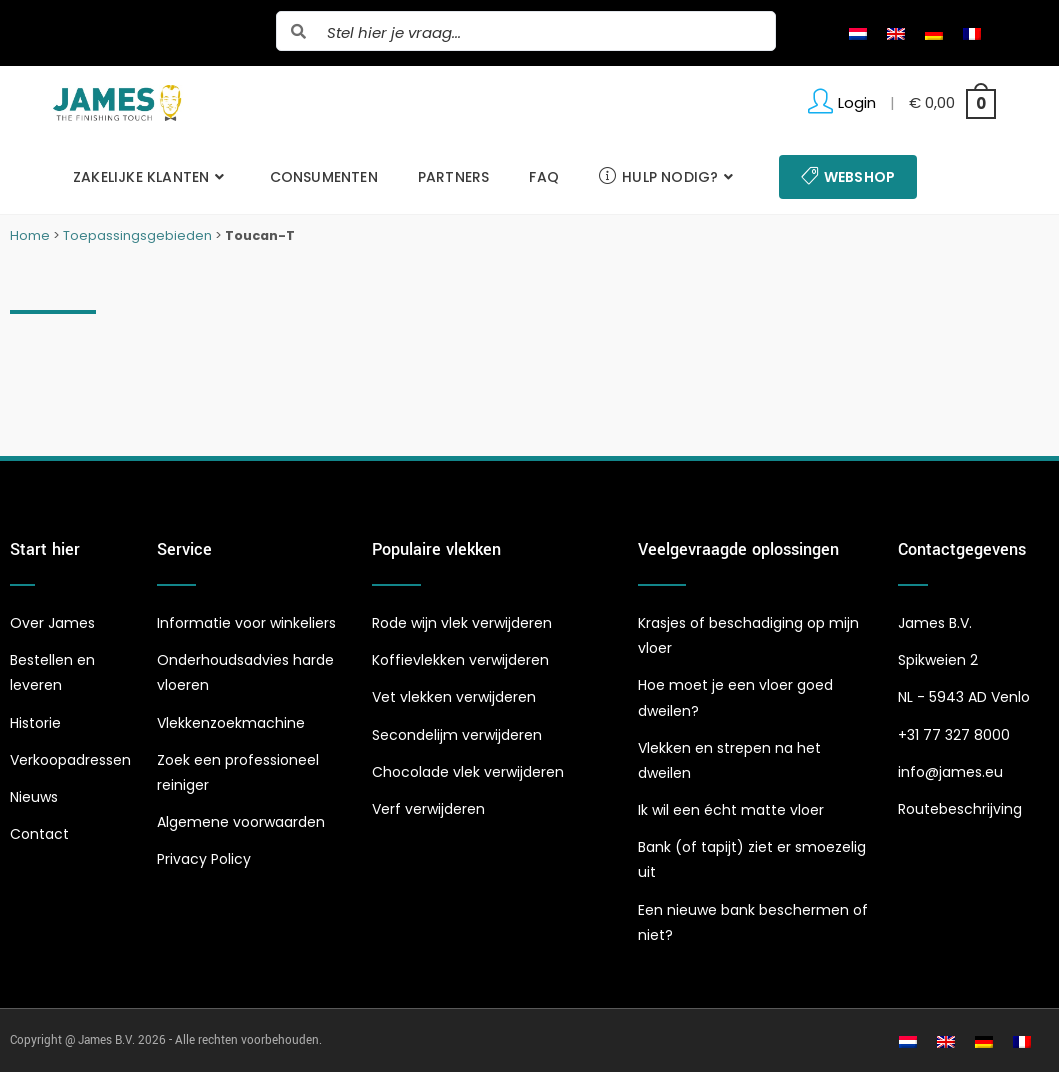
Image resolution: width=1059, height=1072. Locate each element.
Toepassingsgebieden (137, 235)
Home (30, 235)
